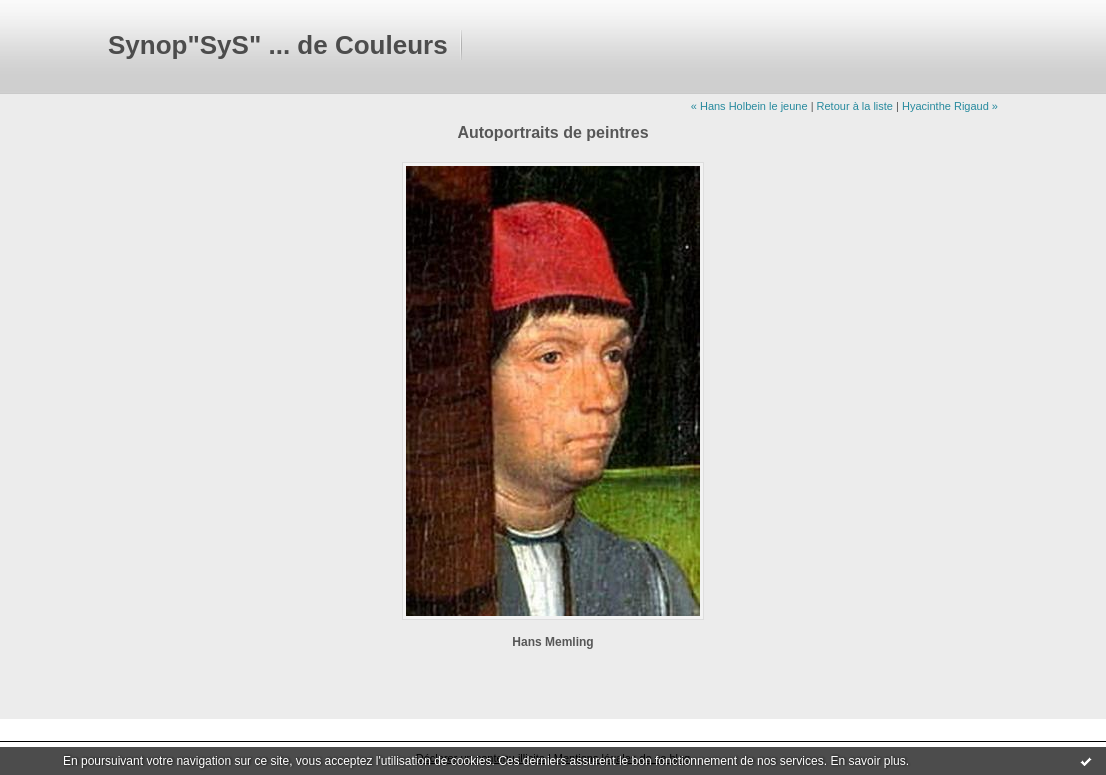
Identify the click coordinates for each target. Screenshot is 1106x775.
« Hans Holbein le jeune (749, 106)
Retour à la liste (855, 106)
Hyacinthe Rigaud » (950, 106)
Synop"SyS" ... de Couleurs (278, 45)
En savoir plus (867, 761)
